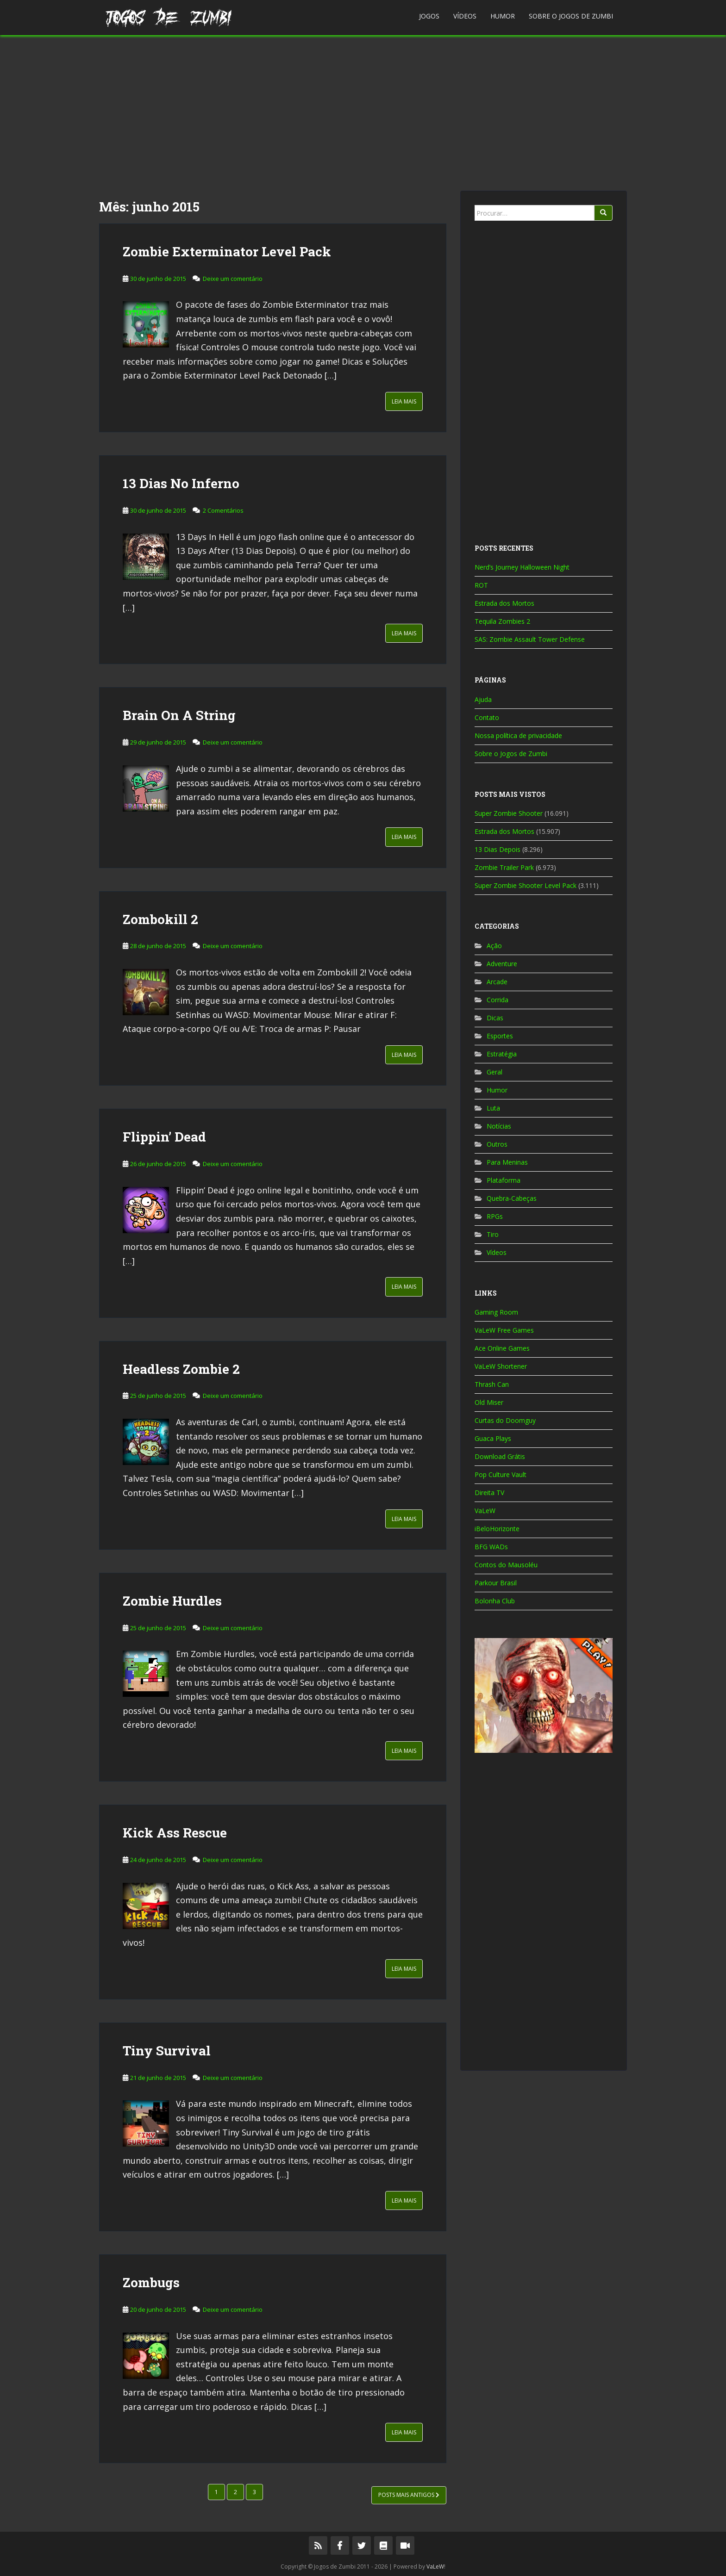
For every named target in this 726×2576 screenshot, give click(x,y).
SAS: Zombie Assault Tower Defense (530, 639)
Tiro (493, 1234)
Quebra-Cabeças (512, 1198)
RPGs (495, 1216)
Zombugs (151, 2282)
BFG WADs (491, 1546)
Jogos (429, 16)
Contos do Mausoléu (506, 1564)
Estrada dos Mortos (504, 603)
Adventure (502, 963)
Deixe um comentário (233, 278)
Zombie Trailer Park (504, 867)
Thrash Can (492, 1384)
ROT (481, 585)
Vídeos (464, 16)
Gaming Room (496, 1312)
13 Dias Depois (497, 849)
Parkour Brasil (496, 1582)
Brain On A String (179, 715)
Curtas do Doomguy (505, 1420)
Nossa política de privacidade (518, 735)
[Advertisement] (363, 113)
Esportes (500, 1035)
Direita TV (489, 1492)
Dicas (495, 1017)
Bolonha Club (495, 1600)
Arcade (497, 981)
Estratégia (502, 1053)
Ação (494, 945)
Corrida (497, 999)
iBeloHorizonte (497, 1528)
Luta (493, 1108)
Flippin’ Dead (164, 1136)
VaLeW (485, 1510)
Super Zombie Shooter (509, 813)
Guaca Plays (493, 1438)
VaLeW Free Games (504, 1330)
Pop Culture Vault (500, 1474)
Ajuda (483, 699)
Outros (497, 1144)
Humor (502, 16)
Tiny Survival (167, 2050)
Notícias (499, 1126)
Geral (494, 1072)
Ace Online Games (502, 1348)
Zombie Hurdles (172, 1600)
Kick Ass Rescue (175, 1832)
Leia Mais (404, 401)
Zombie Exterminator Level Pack (227, 251)
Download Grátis (500, 1456)
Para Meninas (507, 1162)
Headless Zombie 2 (181, 1369)
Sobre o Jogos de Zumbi (571, 16)
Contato (487, 717)
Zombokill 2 (160, 919)
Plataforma (503, 1180)
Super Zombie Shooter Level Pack (525, 885)
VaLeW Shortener (501, 1366)
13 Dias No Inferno (181, 483)
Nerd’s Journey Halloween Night (522, 567)
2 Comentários (223, 510)
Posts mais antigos (408, 2495)
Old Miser (489, 1402)
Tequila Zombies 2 (502, 621)
